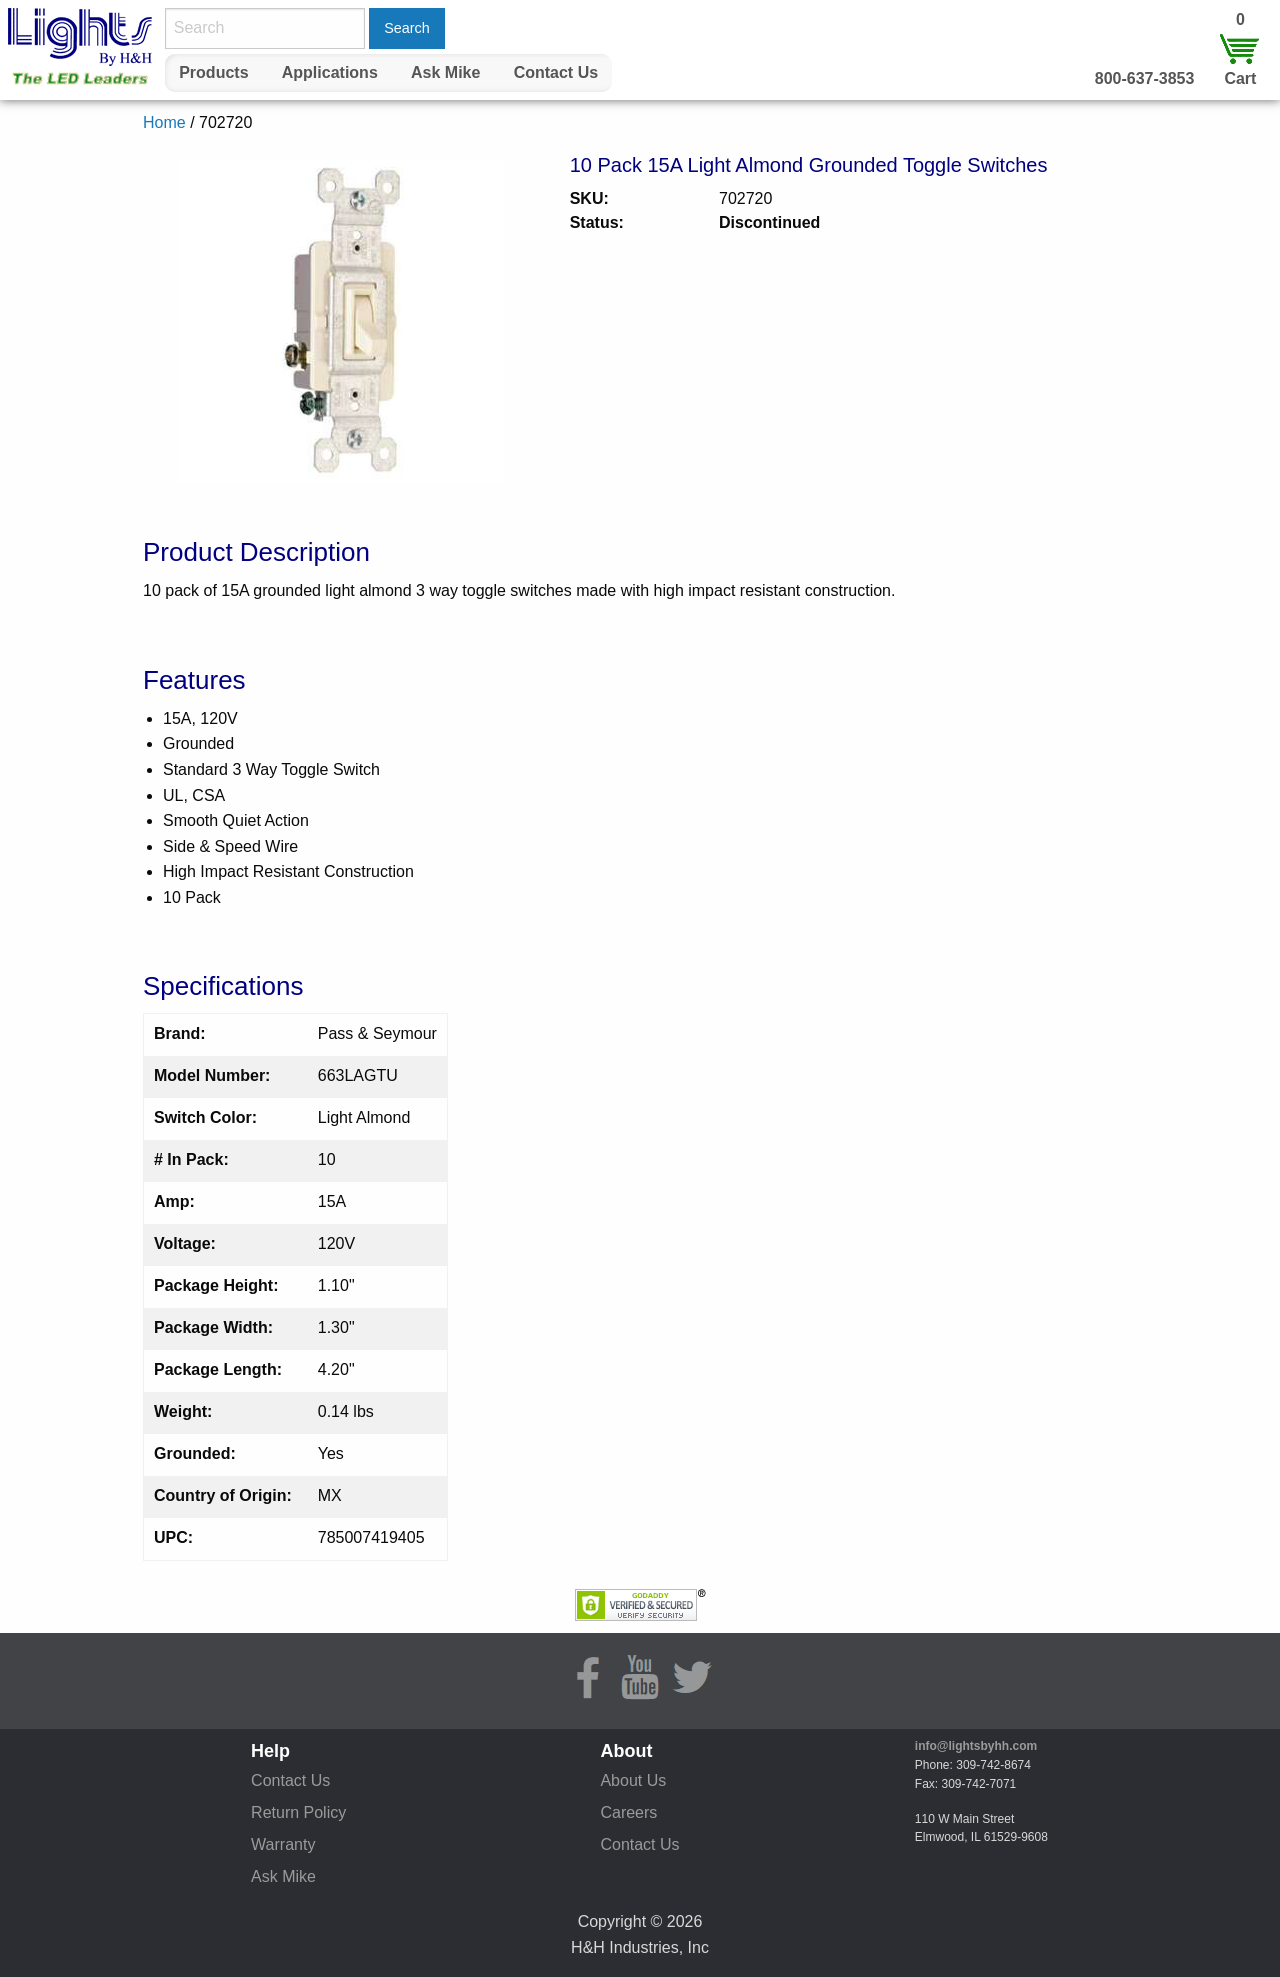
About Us (633, 1780)
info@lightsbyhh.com (976, 1746)
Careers (628, 1812)
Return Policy (298, 1812)
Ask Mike (445, 72)
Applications (330, 72)
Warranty (283, 1844)
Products (213, 72)
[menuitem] (214, 73)
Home (164, 122)
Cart (1240, 78)
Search (407, 28)
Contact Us (556, 72)
